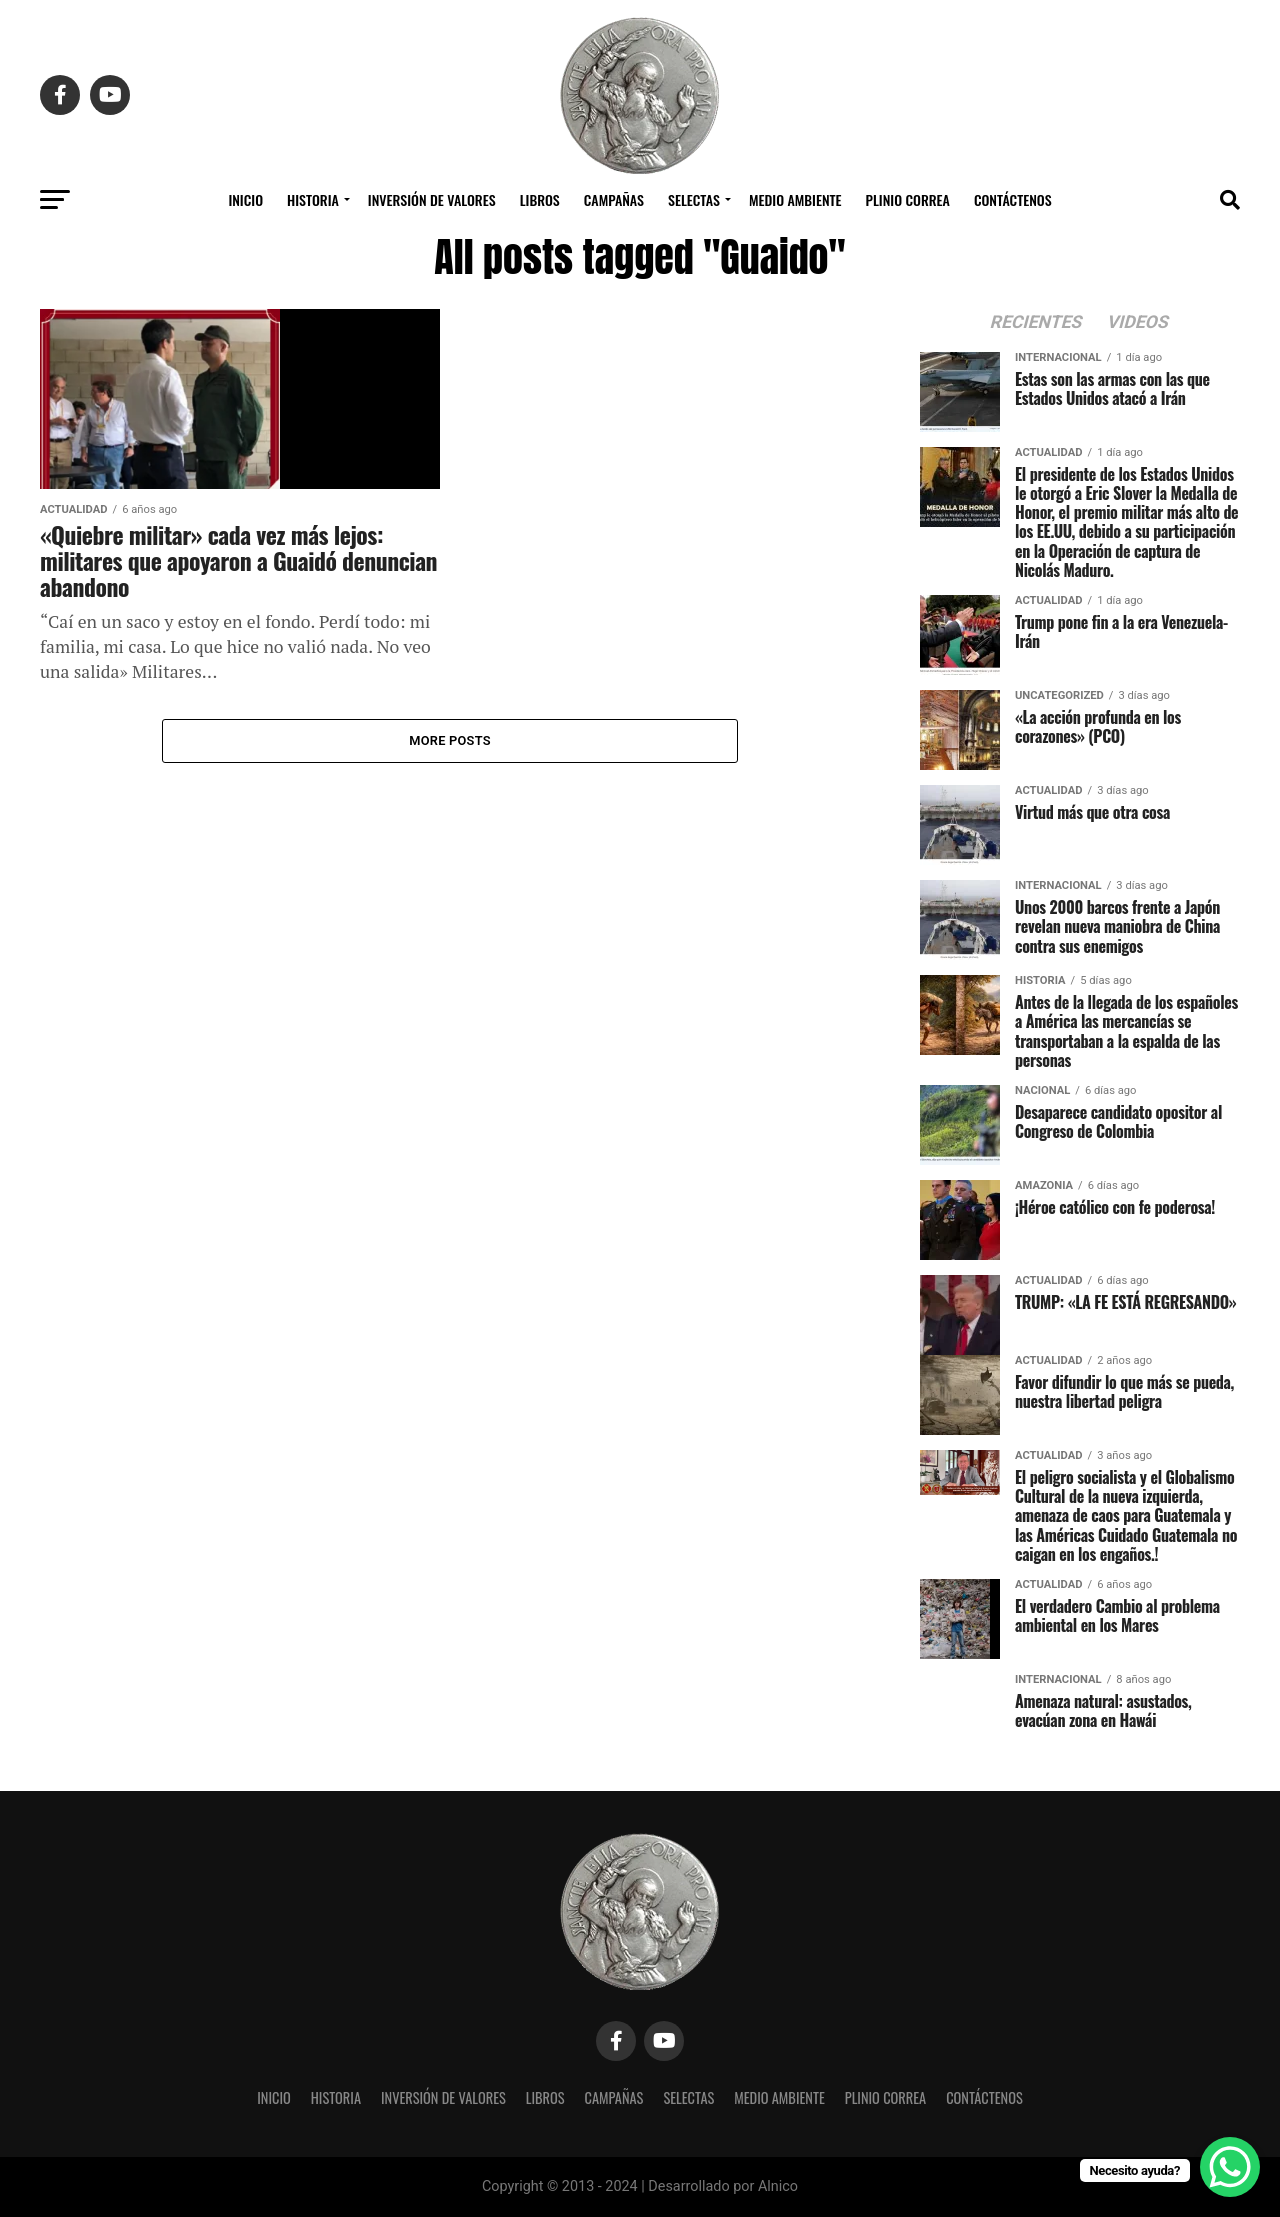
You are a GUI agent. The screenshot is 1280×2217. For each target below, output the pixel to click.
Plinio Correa (908, 199)
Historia (313, 199)
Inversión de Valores (432, 199)
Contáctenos (1013, 199)
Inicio (245, 199)
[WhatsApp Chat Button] (1230, 2167)
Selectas (694, 199)
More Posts (450, 740)
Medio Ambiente (795, 199)
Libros (540, 199)
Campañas (614, 199)
